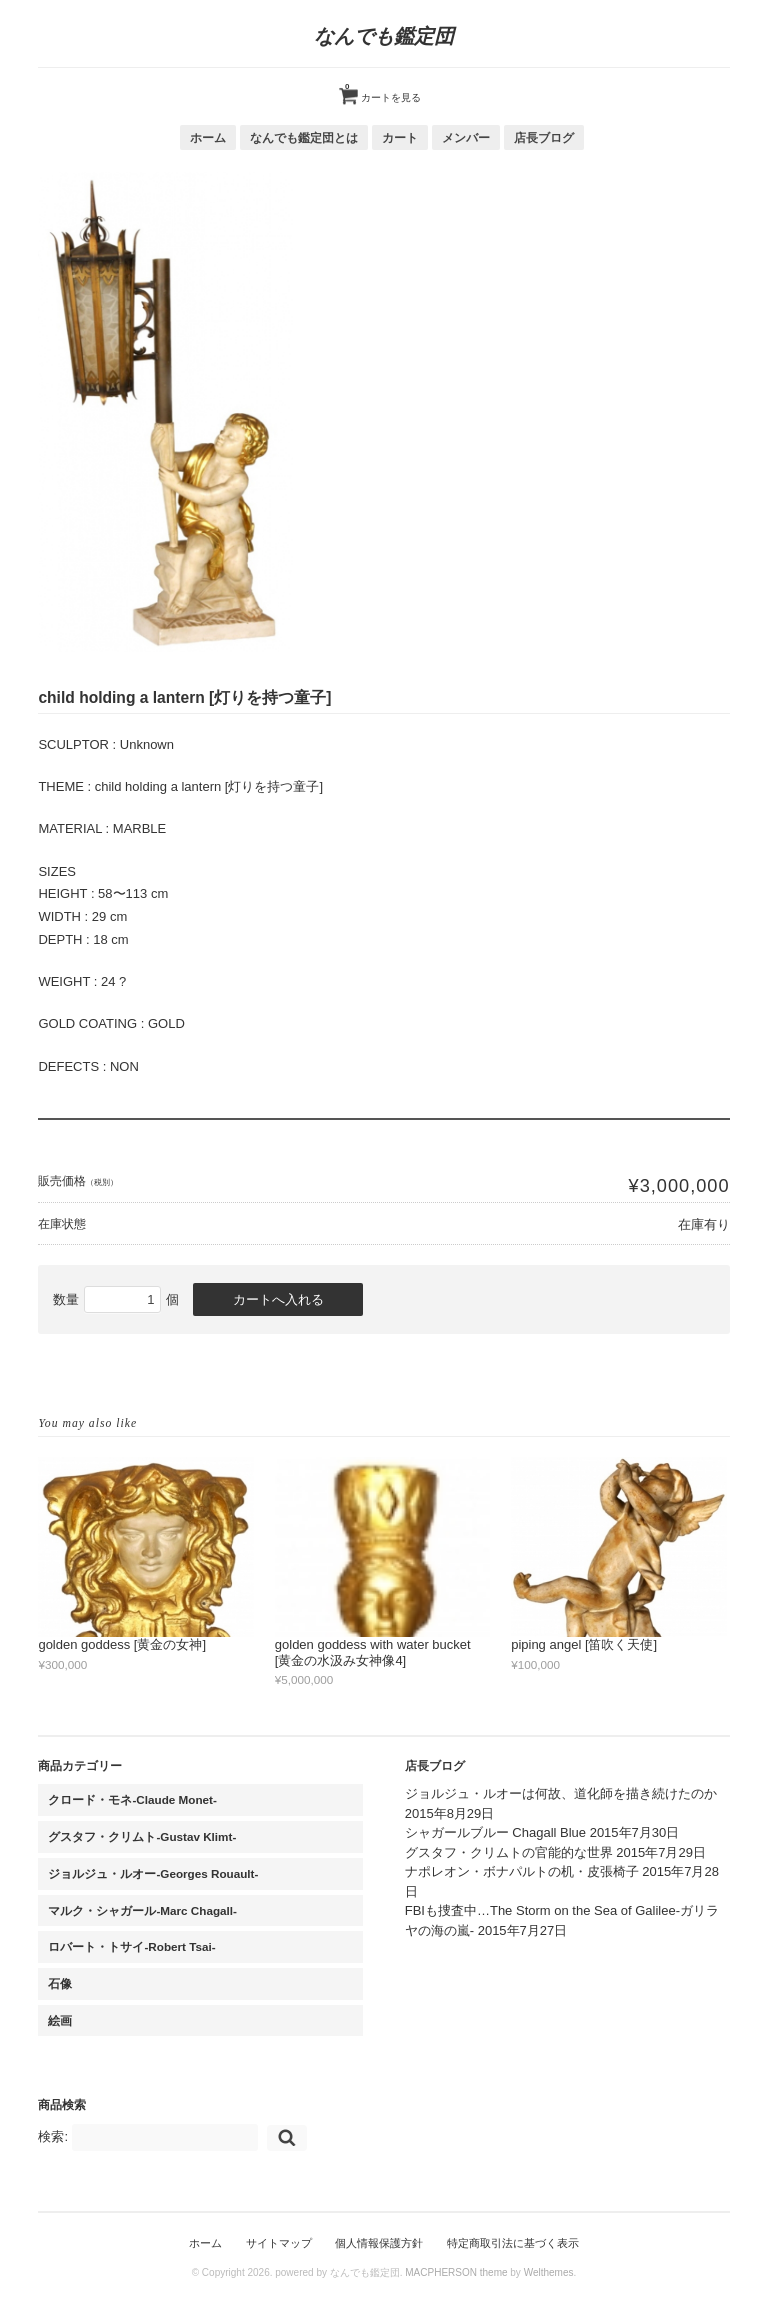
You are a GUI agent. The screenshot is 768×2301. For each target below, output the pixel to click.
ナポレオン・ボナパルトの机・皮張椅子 (522, 1871)
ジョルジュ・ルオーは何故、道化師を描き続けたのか (561, 1793)
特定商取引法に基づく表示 (513, 2243)
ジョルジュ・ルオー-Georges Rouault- (153, 1873)
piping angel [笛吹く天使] (584, 1644)
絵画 (60, 2020)
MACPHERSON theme (456, 2272)
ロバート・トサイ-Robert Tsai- (131, 1946)
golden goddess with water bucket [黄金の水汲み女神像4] (373, 1652)
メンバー (466, 137)
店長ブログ (544, 137)
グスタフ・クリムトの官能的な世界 (509, 1852)
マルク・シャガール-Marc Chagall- (142, 1910)
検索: (53, 2136)
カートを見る (383, 90)
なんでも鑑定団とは (304, 137)
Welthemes (549, 2272)
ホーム (208, 137)
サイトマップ (279, 2243)
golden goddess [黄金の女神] (122, 1644)
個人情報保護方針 (379, 2243)
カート (400, 137)
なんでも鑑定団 (384, 36)
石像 (60, 1983)
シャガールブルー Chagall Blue (495, 1832)
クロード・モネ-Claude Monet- (132, 1799)
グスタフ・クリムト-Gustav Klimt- (142, 1836)
